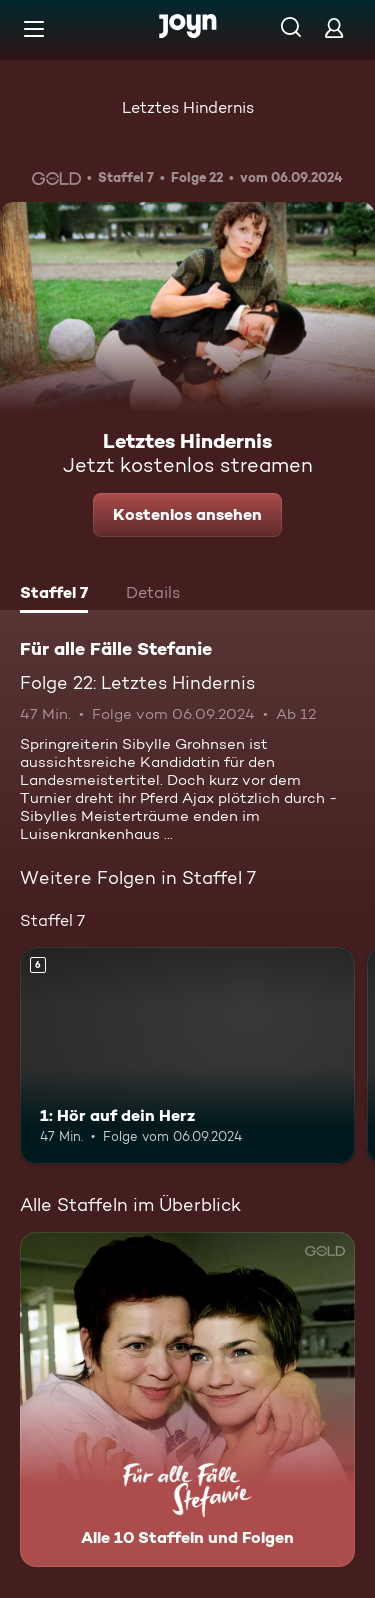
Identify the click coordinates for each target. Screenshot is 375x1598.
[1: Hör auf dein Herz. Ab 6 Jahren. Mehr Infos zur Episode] (187, 1056)
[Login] (334, 27)
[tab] (54, 595)
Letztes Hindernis (188, 107)
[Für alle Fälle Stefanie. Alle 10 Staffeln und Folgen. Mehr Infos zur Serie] (187, 1399)
